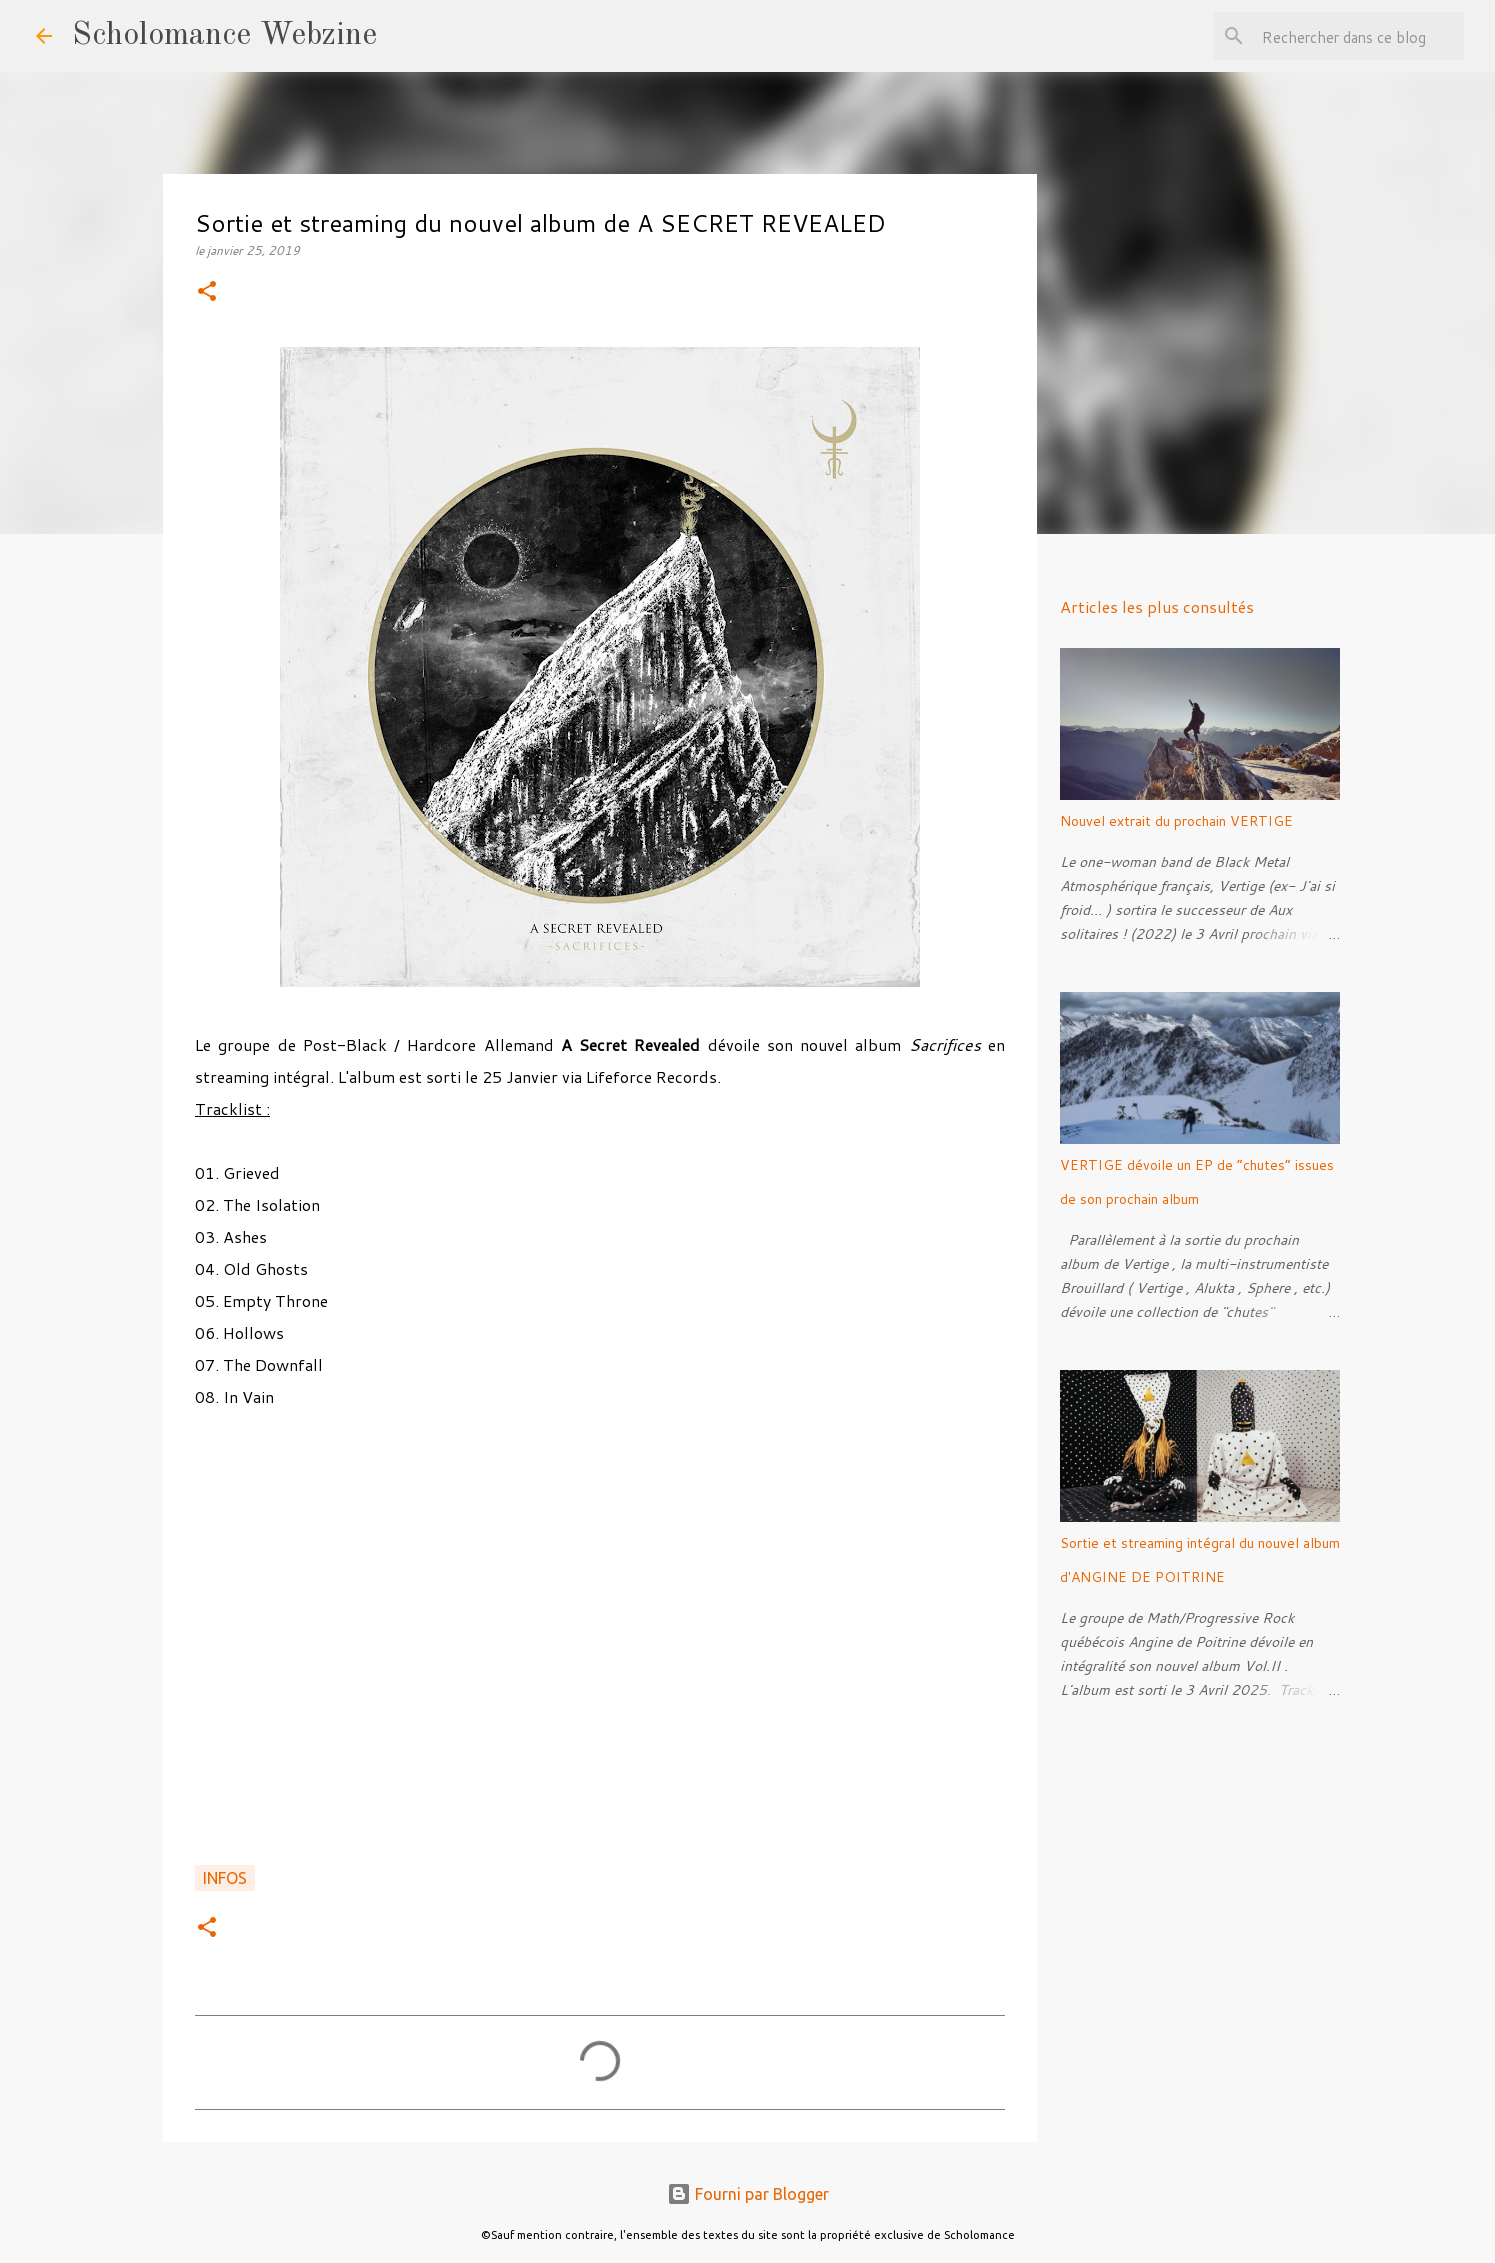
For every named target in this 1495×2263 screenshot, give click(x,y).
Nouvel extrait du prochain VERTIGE (1176, 821)
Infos (225, 1878)
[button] (207, 292)
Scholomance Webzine (224, 36)
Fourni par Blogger (748, 2194)
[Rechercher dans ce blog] (1359, 36)
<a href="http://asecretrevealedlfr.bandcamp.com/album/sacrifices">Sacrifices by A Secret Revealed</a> (600, 1648)
